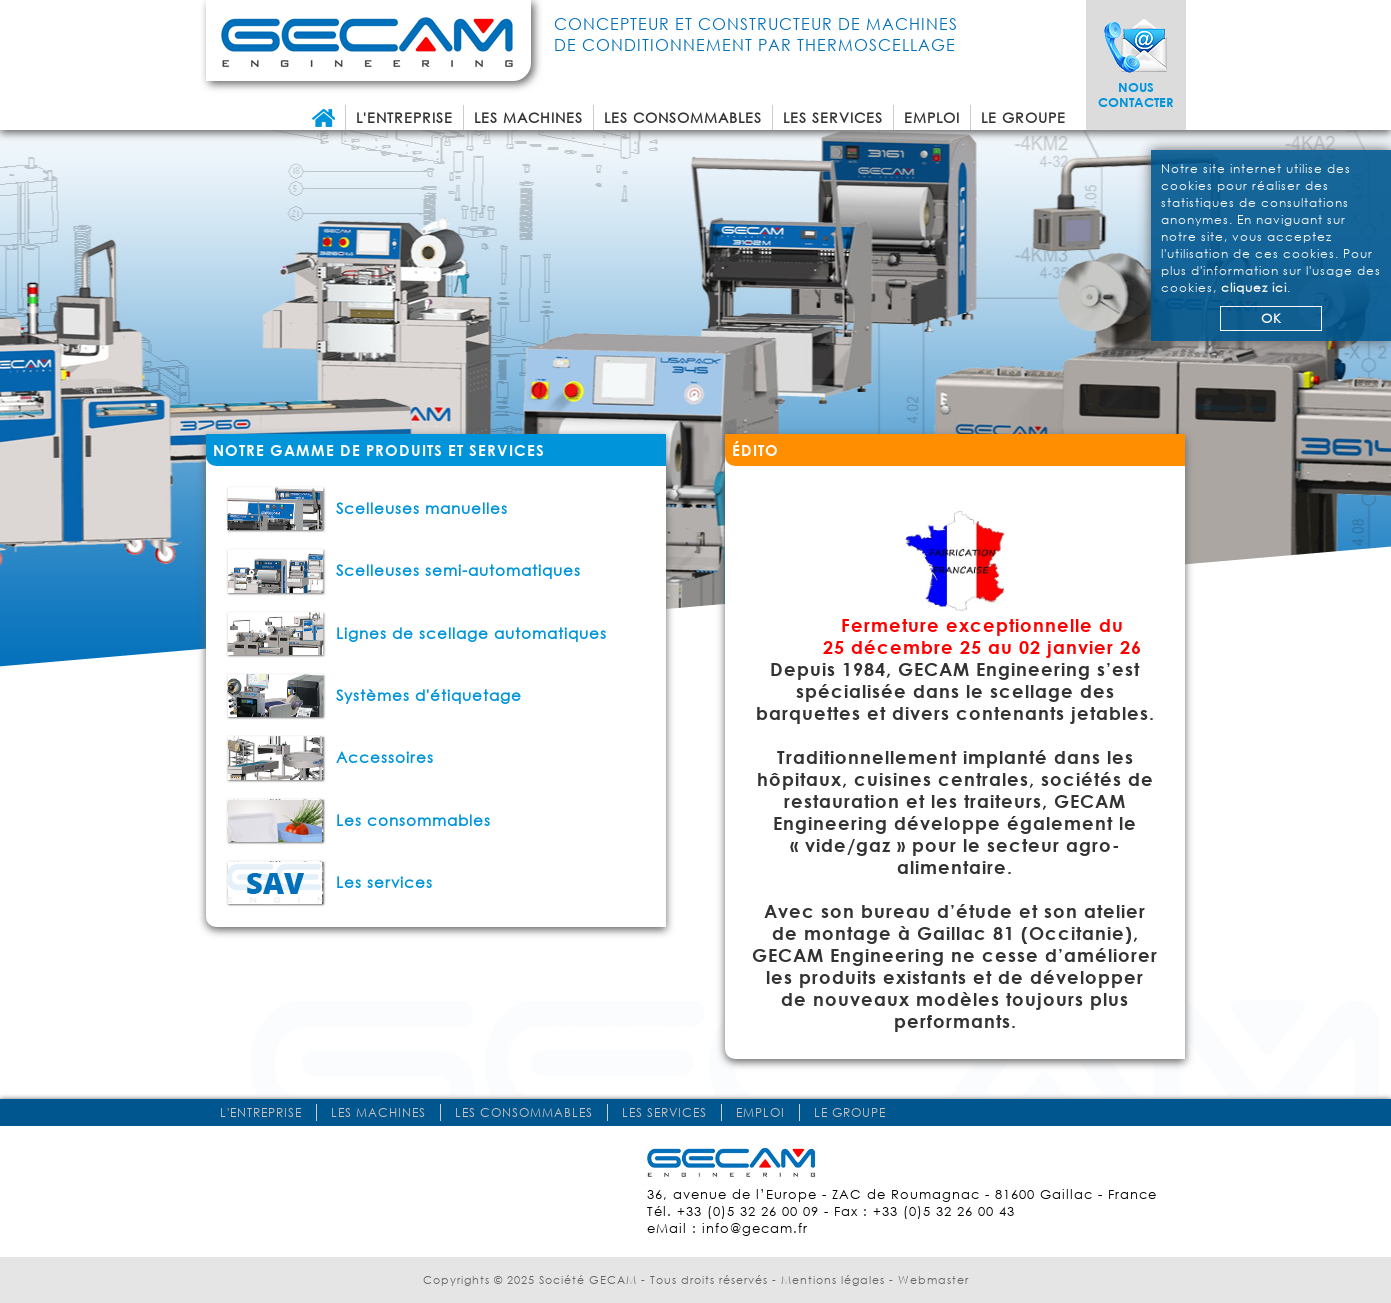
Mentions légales (833, 1280)
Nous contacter (1136, 94)
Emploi (932, 117)
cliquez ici (1254, 287)
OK (1271, 318)
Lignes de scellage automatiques (416, 633)
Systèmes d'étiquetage (374, 695)
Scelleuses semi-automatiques (403, 570)
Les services (833, 117)
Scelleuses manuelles (367, 508)
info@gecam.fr (755, 1228)
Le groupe (1023, 117)
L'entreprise (404, 117)
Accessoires (330, 757)
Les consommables (683, 117)
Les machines (528, 117)
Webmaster (933, 1280)
